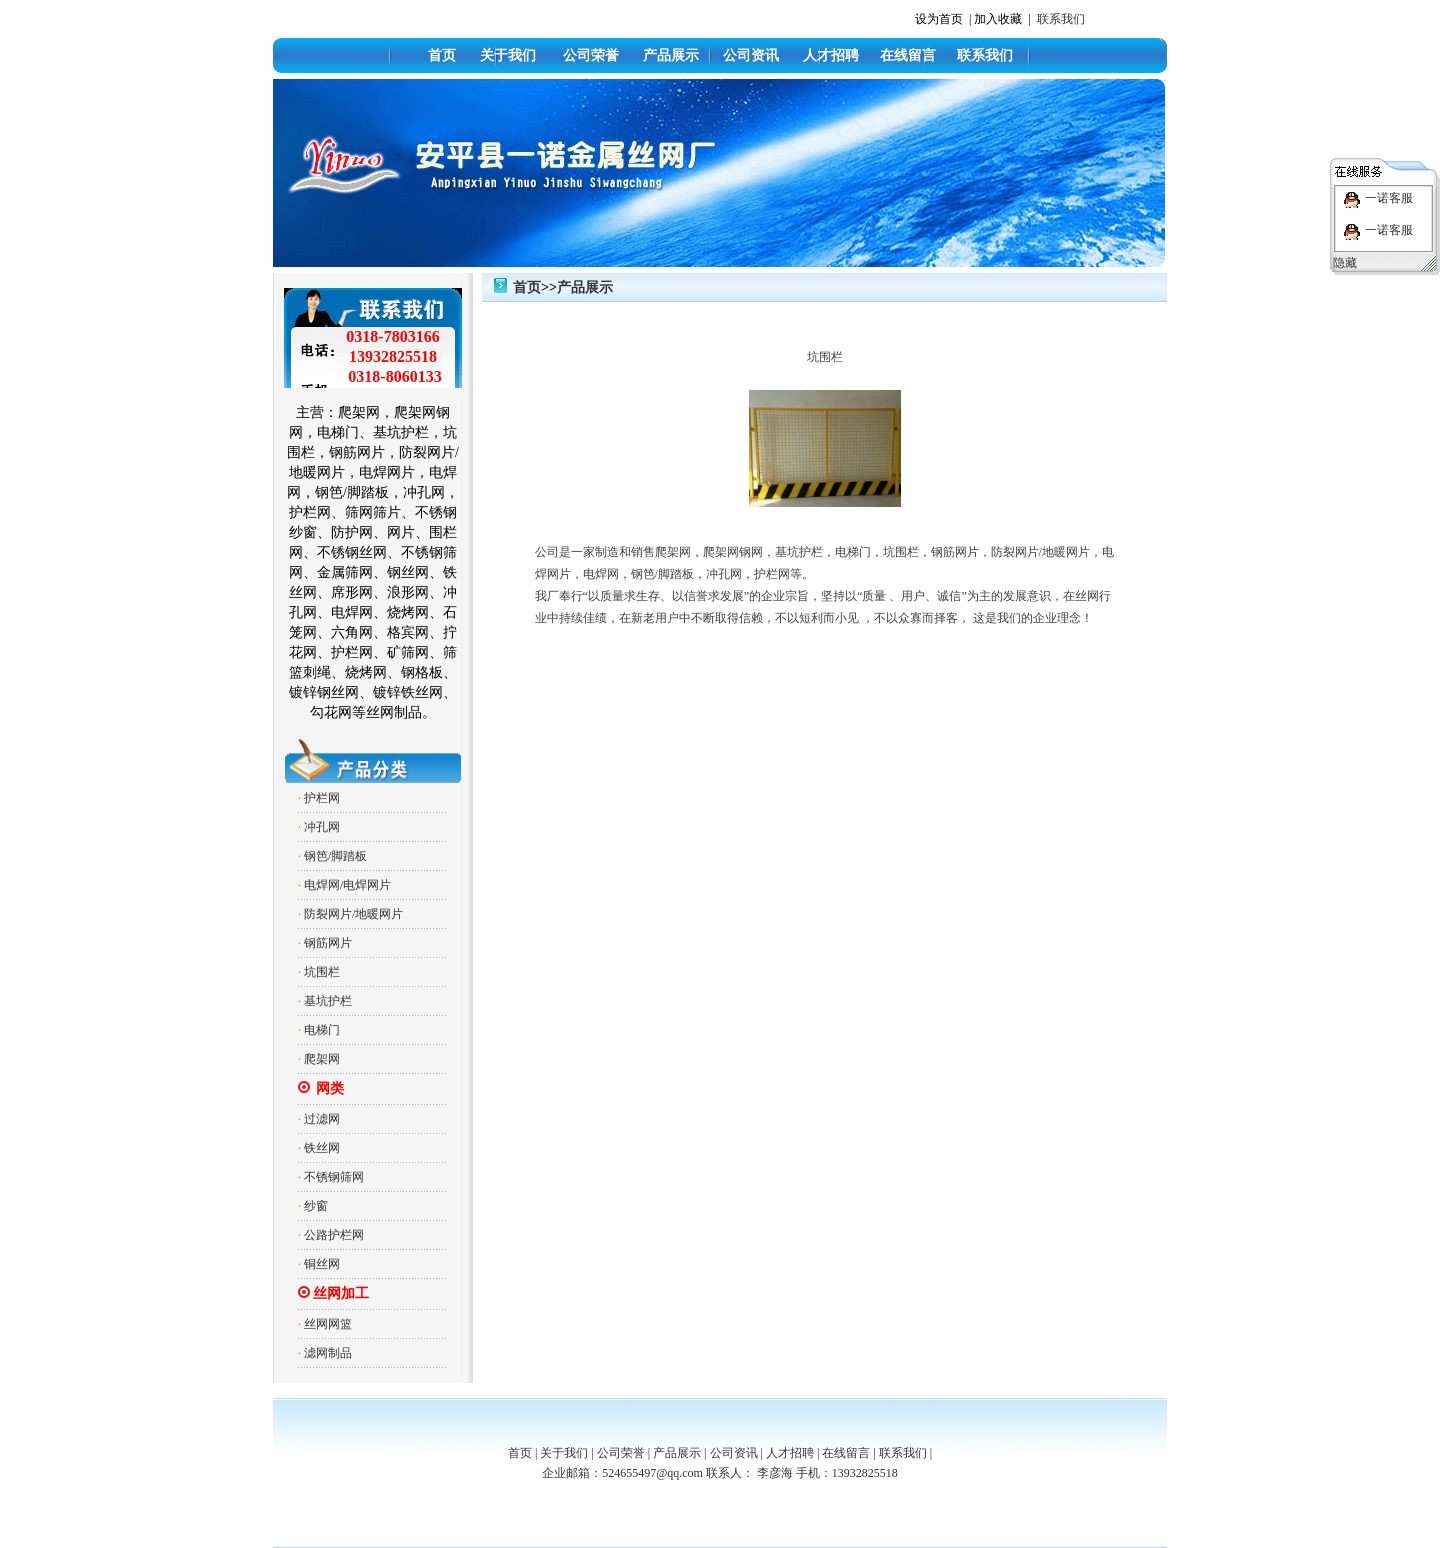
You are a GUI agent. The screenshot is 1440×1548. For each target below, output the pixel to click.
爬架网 (322, 1059)
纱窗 (316, 1206)
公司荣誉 (591, 55)
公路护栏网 (334, 1235)
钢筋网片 (328, 943)
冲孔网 (322, 827)
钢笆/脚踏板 (335, 856)
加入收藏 (998, 19)
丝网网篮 (328, 1324)
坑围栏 (322, 972)
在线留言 (908, 55)
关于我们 (508, 55)
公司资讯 (751, 55)
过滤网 (322, 1119)
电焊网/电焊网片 (347, 885)
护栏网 (322, 798)
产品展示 (671, 55)
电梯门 (322, 1030)
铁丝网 (322, 1148)
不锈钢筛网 (334, 1177)
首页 (442, 55)
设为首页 (939, 19)
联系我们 (1061, 19)
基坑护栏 (328, 1001)
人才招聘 (831, 55)
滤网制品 (328, 1353)
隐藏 (1345, 263)
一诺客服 (1389, 198)
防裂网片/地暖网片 (353, 914)
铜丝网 (322, 1264)
